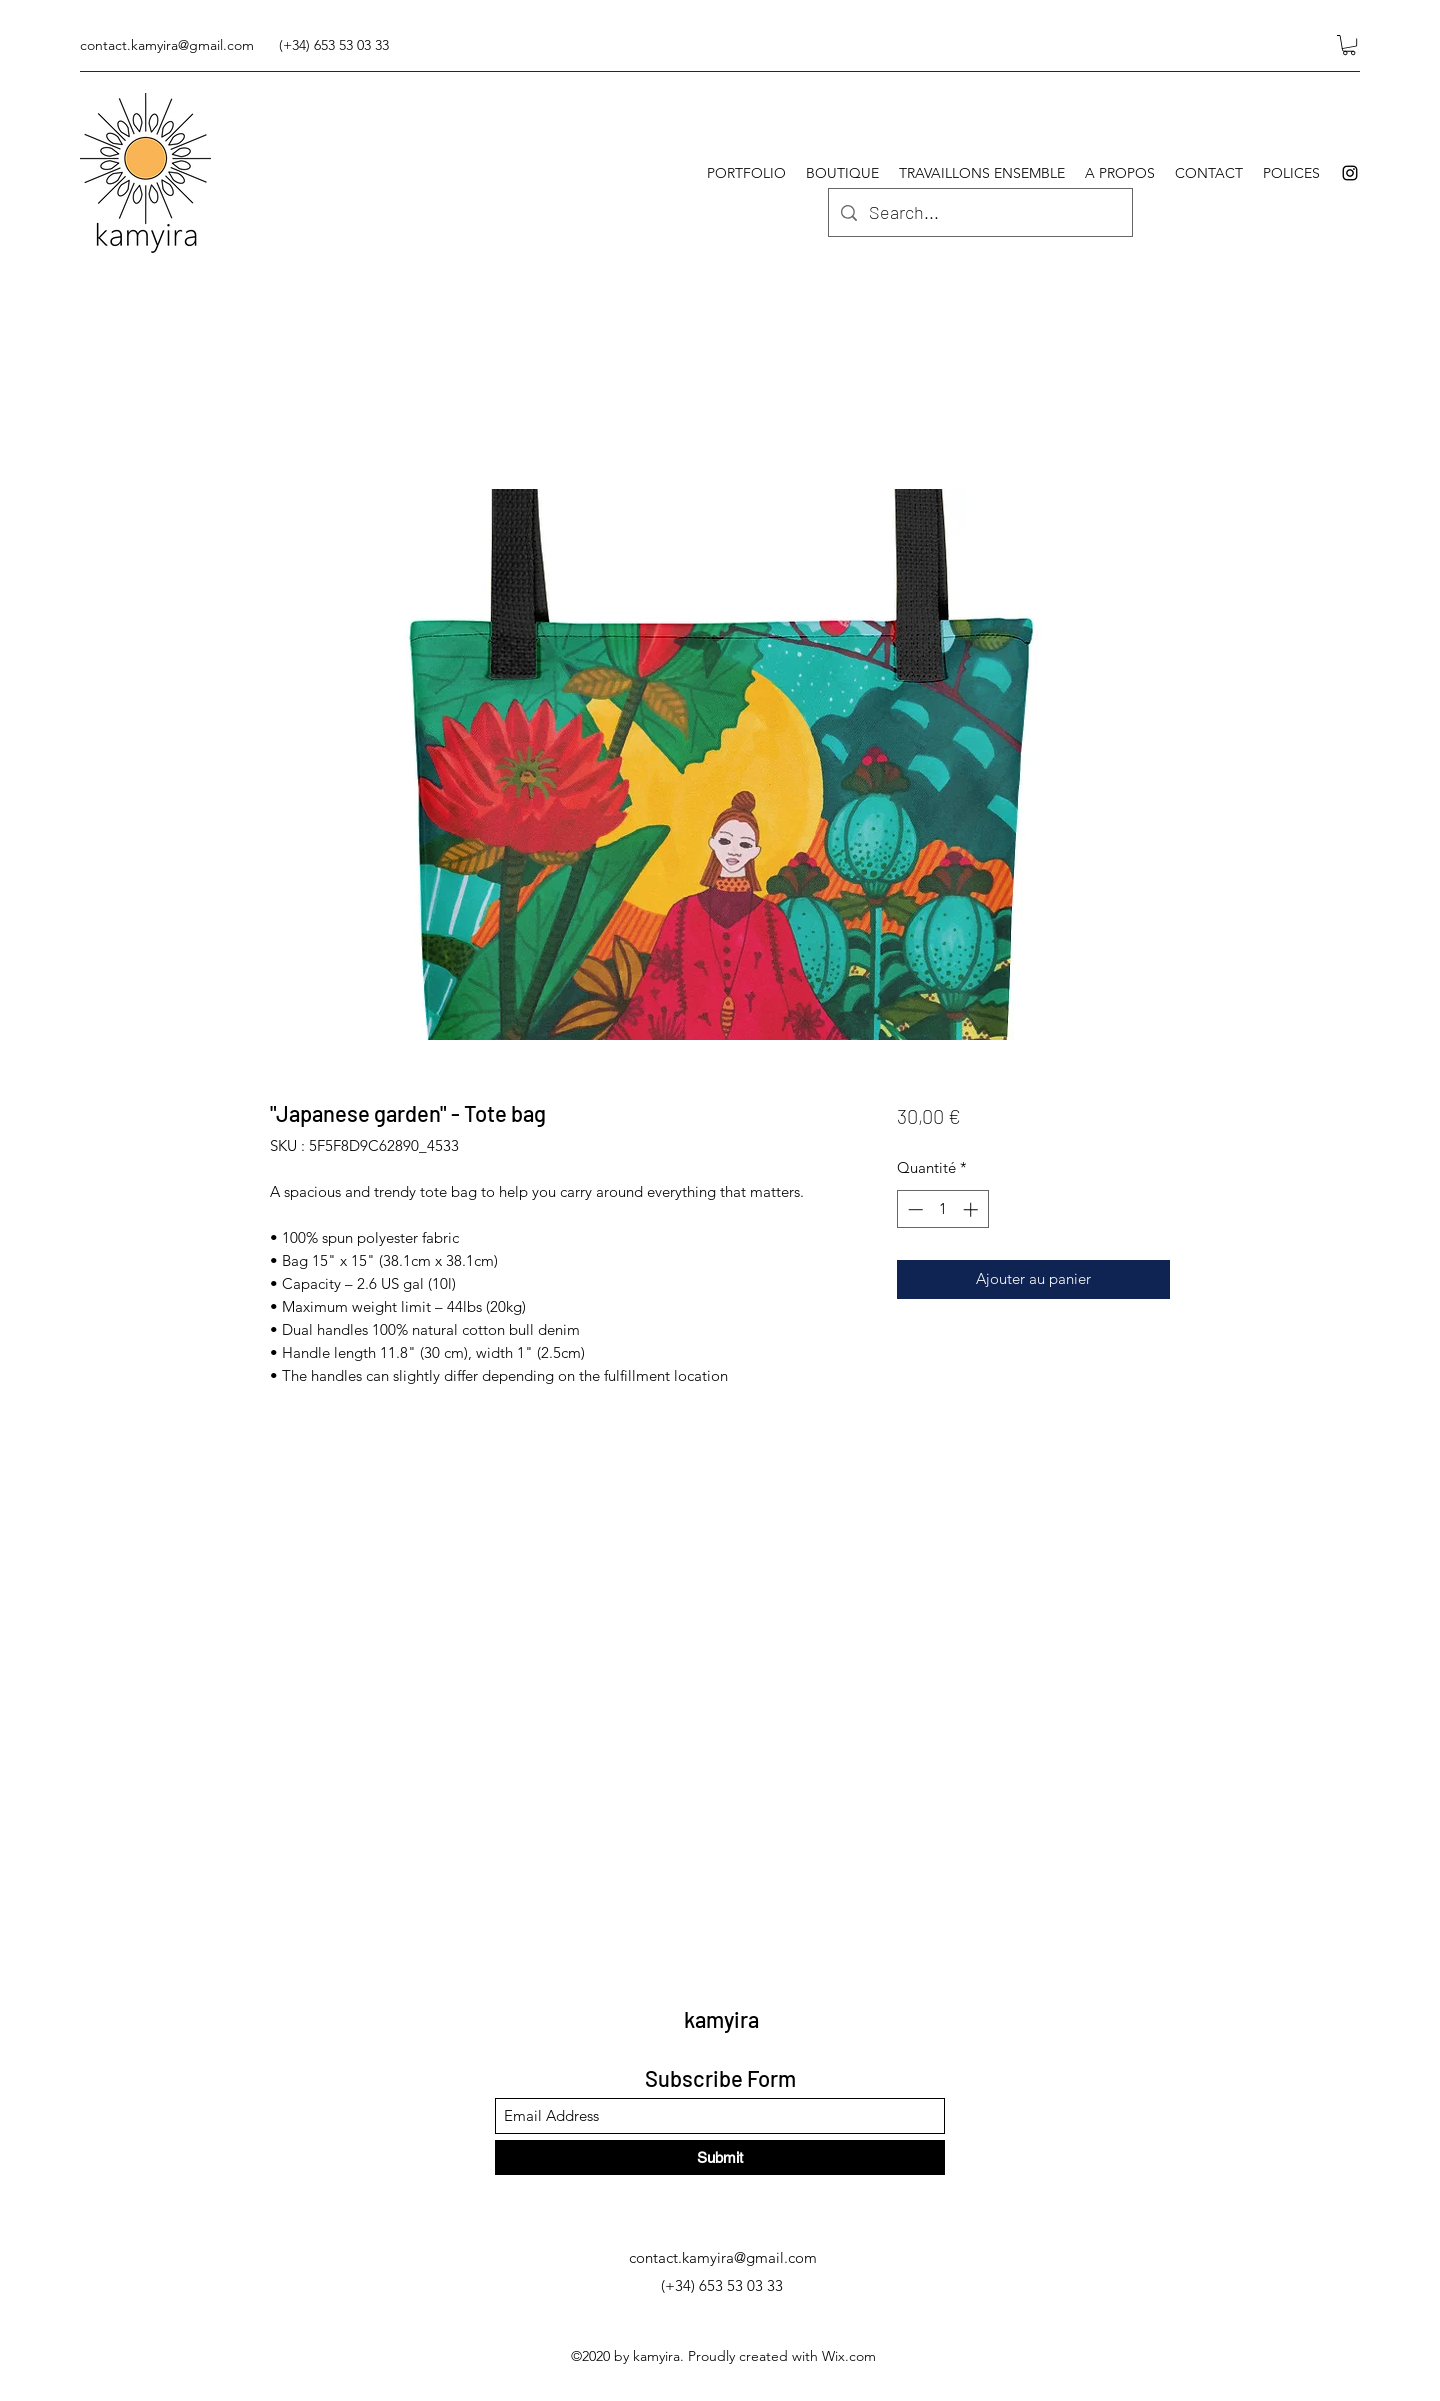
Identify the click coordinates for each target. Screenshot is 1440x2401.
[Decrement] (913, 1209)
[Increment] (972, 1209)
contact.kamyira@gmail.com (167, 45)
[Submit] (720, 2157)
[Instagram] (1350, 173)
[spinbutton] (942, 1209)
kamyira (721, 2019)
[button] (1349, 45)
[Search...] (979, 213)
